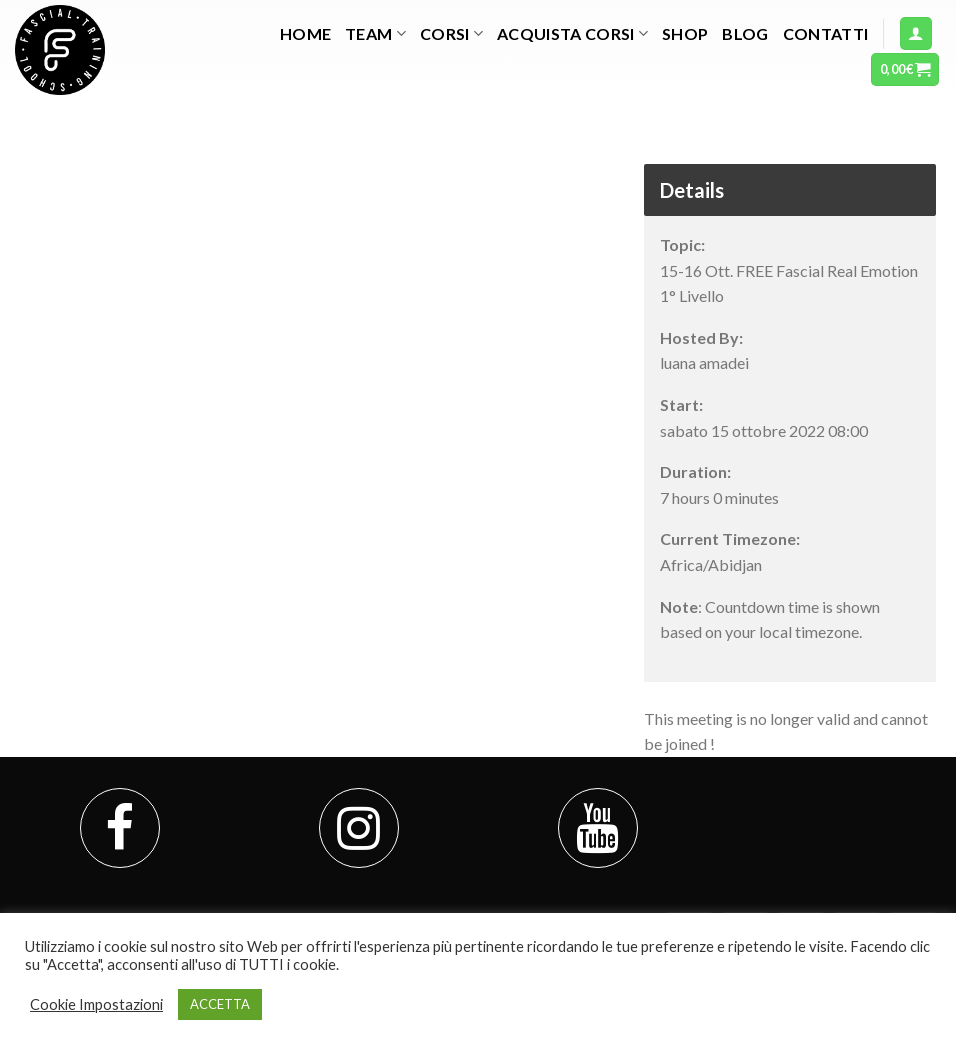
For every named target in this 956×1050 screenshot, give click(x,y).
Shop (685, 33)
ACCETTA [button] (220, 1004)
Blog (745, 33)
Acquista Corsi (572, 34)
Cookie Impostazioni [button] (96, 1004)
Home (305, 33)
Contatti (826, 33)
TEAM (375, 34)
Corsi (451, 34)
